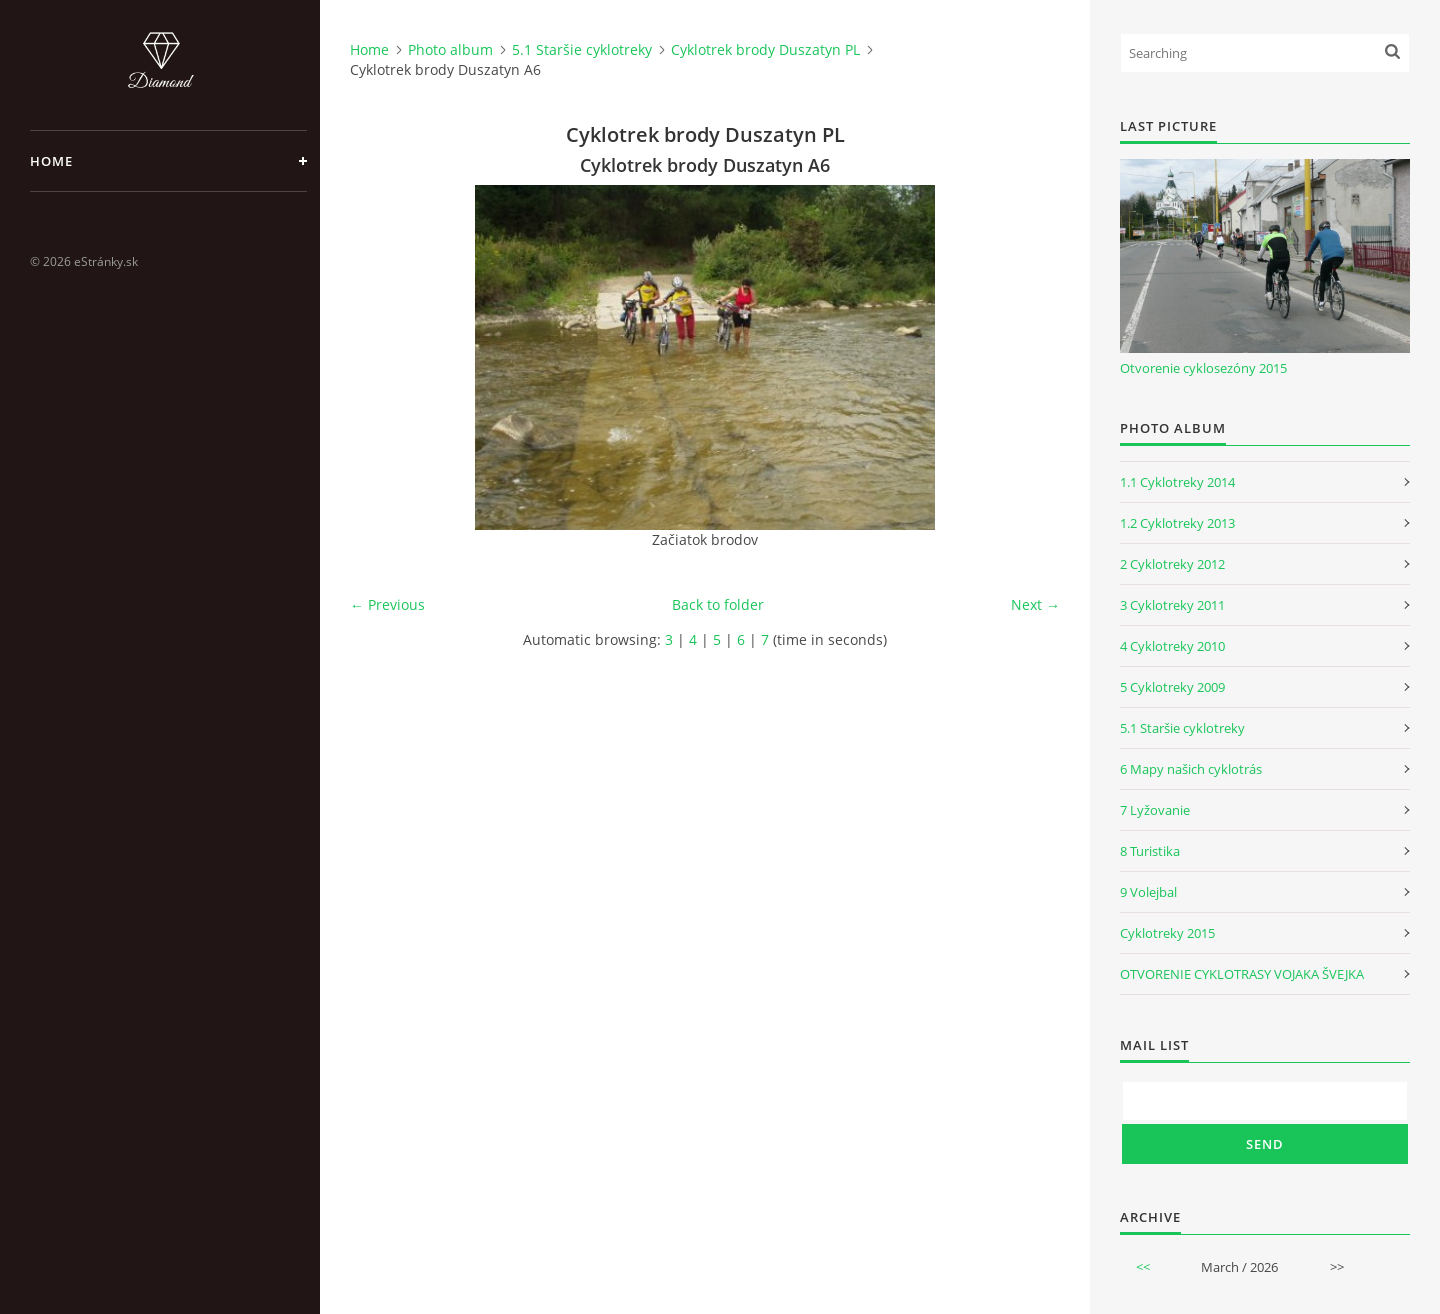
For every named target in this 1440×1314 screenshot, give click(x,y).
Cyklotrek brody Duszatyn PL (765, 49)
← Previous (387, 604)
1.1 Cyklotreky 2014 (1177, 482)
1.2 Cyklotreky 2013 (1177, 523)
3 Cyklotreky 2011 (1172, 605)
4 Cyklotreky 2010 (1172, 646)
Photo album (450, 49)
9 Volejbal (1148, 892)
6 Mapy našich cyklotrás (1191, 769)
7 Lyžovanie (1155, 810)
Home (51, 161)
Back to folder (718, 604)
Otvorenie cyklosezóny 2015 (1203, 368)
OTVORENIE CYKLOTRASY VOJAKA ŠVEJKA (1242, 974)
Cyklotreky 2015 (1167, 933)
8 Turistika (1150, 851)
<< (1143, 1267)
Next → (1035, 604)
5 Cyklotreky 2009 (1172, 687)
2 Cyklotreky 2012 (1172, 564)
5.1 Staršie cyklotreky (582, 49)
